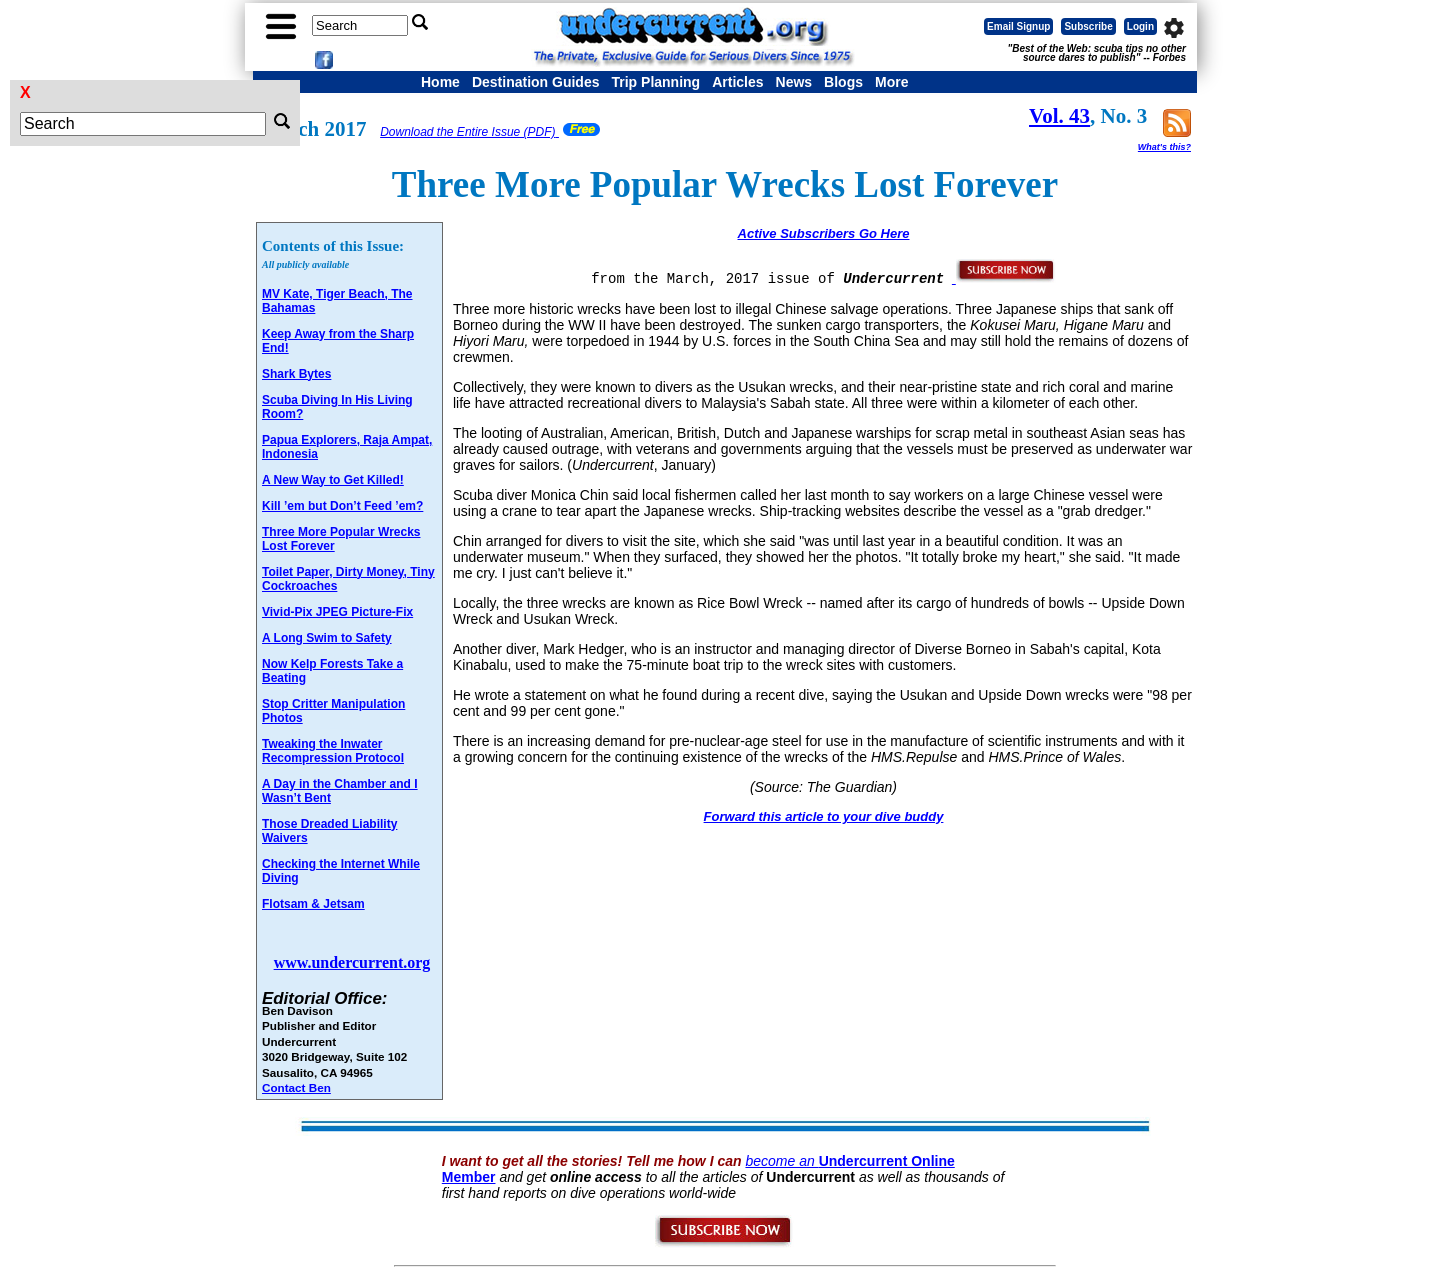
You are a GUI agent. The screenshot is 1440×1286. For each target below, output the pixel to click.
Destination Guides (536, 82)
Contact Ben (296, 1087)
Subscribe (1088, 26)
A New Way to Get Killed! (333, 480)
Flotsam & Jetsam (313, 904)
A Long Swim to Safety (327, 638)
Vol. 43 (1059, 116)
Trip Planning (655, 82)
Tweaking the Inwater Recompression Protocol (333, 751)
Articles (737, 82)
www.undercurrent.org (352, 962)
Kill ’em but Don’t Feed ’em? (342, 506)
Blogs (843, 82)
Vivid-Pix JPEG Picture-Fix (337, 612)
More (891, 82)
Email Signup (1018, 26)
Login (1140, 26)
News (794, 82)
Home (440, 82)
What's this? (1164, 147)
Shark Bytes (296, 374)
